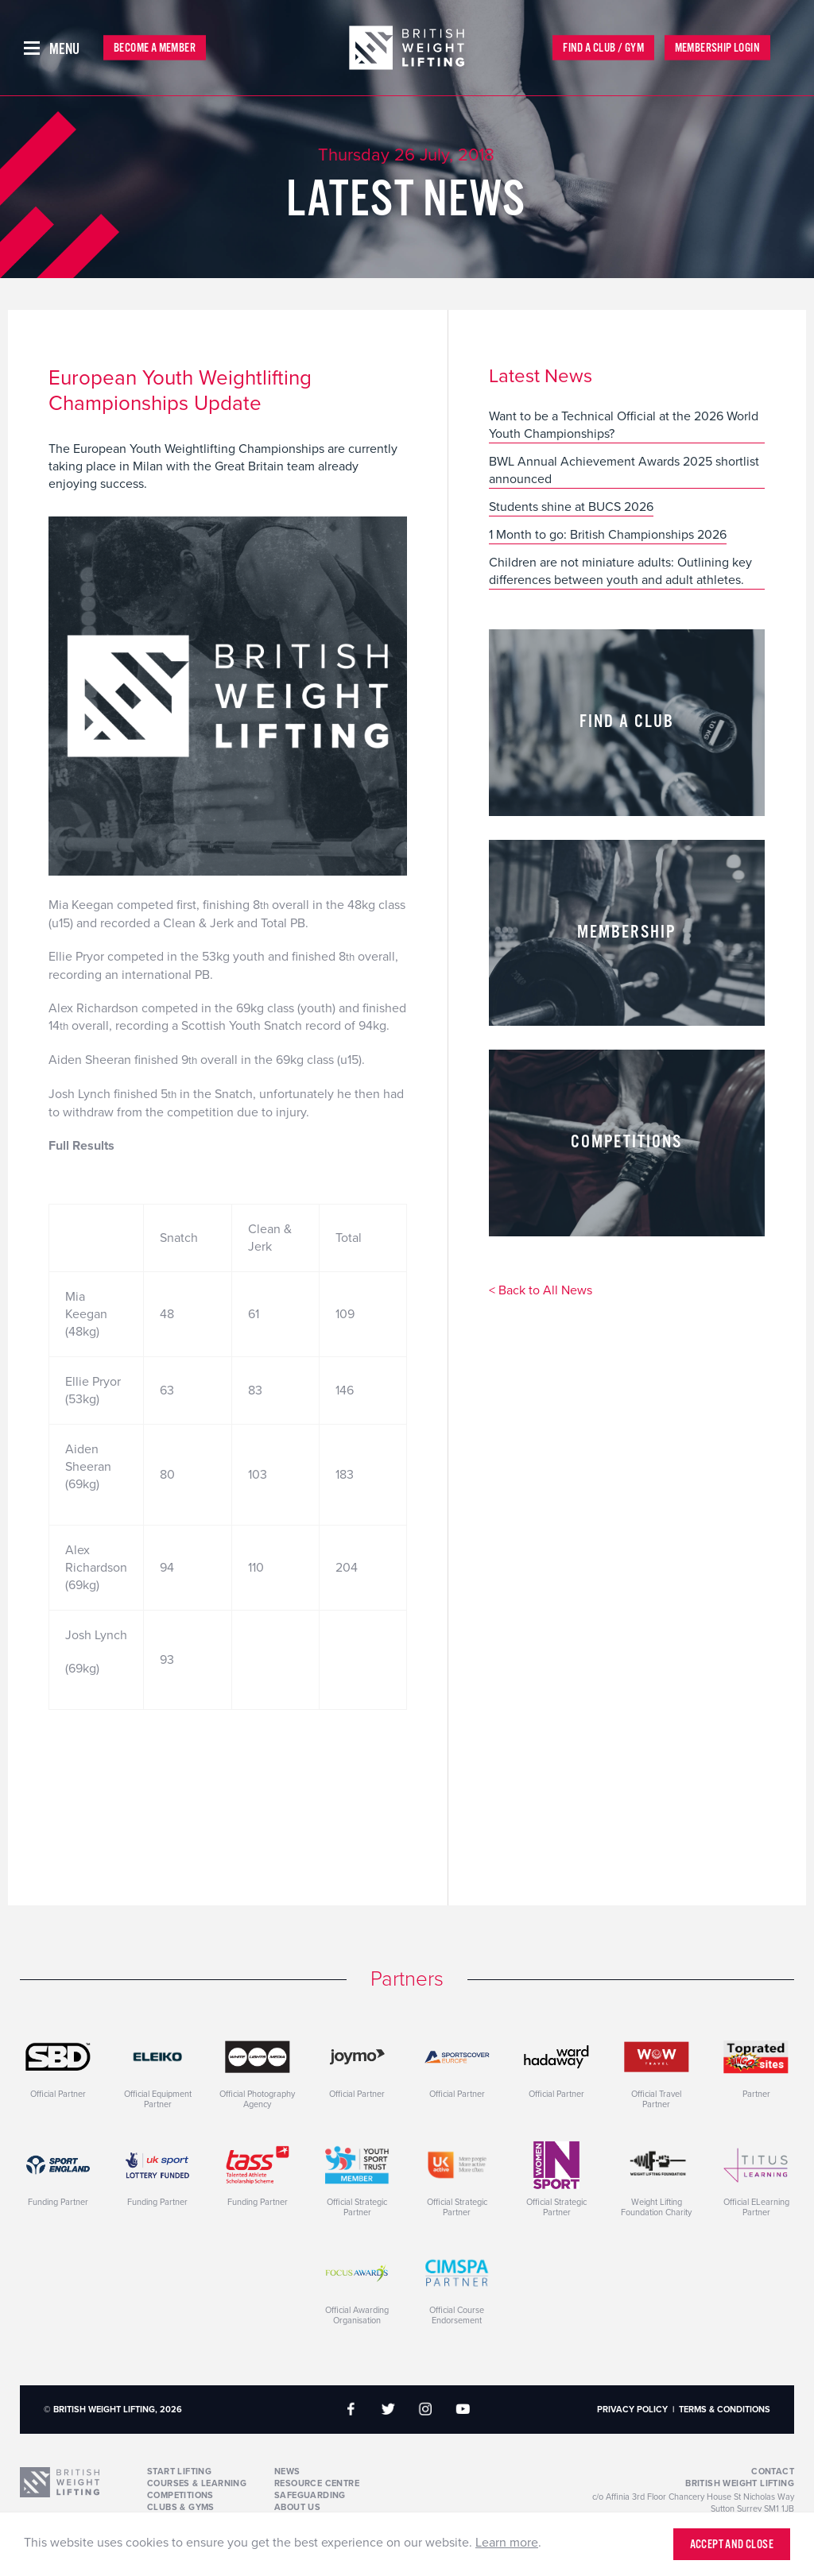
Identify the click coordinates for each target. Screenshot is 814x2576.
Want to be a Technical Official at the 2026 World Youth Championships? (623, 425)
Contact (772, 2471)
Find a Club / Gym (603, 48)
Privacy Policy (632, 2409)
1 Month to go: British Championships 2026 (608, 535)
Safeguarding (310, 2495)
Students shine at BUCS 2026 (571, 507)
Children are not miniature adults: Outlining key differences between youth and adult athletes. (620, 571)
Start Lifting (179, 2471)
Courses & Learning (196, 2483)
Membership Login (717, 48)
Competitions (180, 2495)
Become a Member (155, 48)
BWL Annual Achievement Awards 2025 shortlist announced (624, 470)
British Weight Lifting (739, 2483)
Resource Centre (316, 2483)
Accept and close (731, 2544)
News (287, 2471)
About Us (297, 2507)
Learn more (506, 2543)
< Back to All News (540, 1291)
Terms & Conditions (724, 2409)
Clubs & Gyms (181, 2507)
